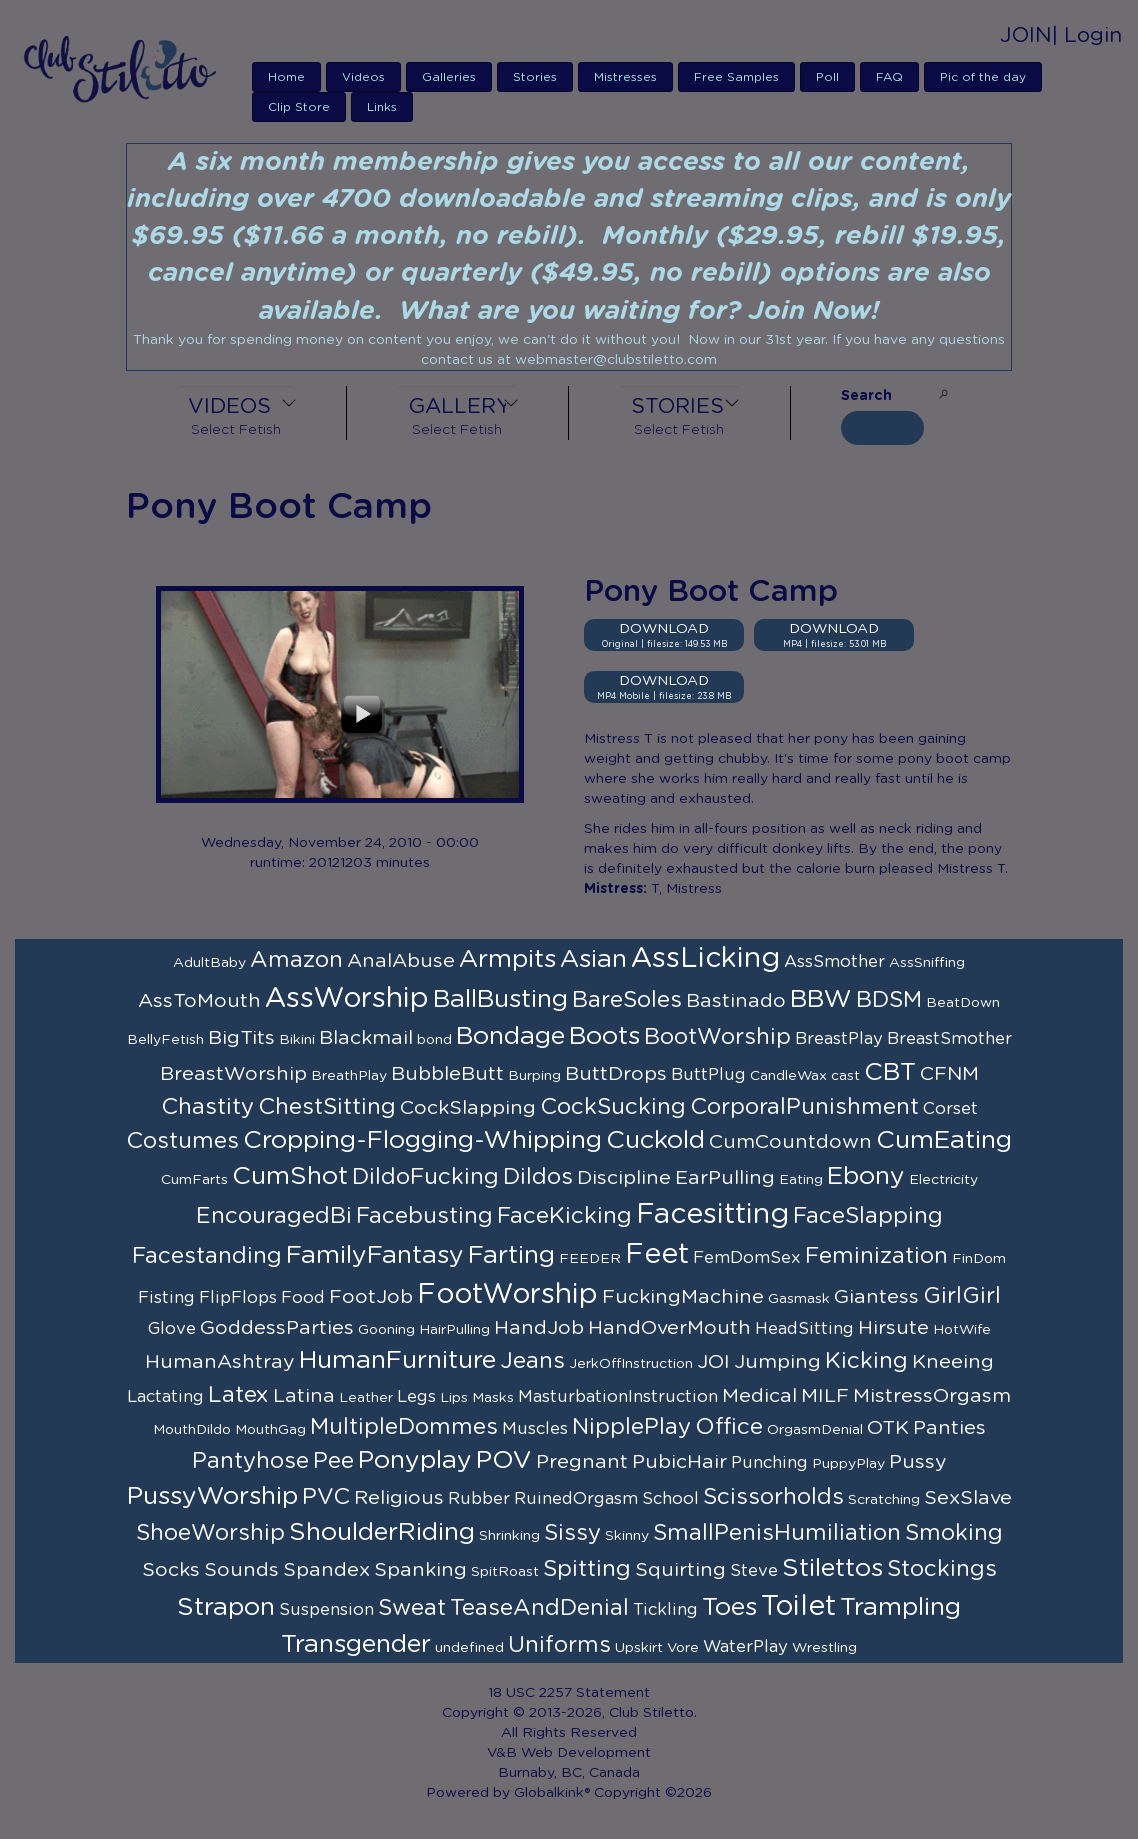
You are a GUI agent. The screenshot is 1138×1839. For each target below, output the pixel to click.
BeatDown (963, 1003)
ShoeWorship (210, 1533)
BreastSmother (949, 1039)
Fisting (166, 1298)
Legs (416, 1397)
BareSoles (627, 1000)
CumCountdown (790, 1142)
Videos (363, 77)
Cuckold (655, 1140)
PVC (326, 1497)
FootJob (371, 1297)
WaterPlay (745, 1647)
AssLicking (705, 959)
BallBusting (500, 999)
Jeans (532, 1361)
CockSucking (613, 1107)
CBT (890, 1072)
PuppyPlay (848, 1464)
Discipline (624, 1178)
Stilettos (832, 1568)
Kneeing (953, 1362)
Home (286, 77)
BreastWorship (233, 1074)
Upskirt (639, 1648)
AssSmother (834, 962)
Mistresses (625, 77)
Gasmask (799, 1299)
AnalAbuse (401, 961)
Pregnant (582, 1462)
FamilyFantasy (375, 1255)
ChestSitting (327, 1107)
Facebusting (424, 1216)
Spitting (587, 1569)
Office (729, 1427)
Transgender (356, 1644)
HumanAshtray (220, 1362)
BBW (821, 999)
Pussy (918, 1462)
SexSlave (968, 1498)
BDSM (889, 1000)
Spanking (420, 1570)
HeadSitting (804, 1329)
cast (845, 1076)
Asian (593, 959)
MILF (825, 1396)
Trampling (900, 1607)
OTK (888, 1428)
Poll (827, 77)
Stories (535, 77)
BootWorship (717, 1037)
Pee (333, 1461)
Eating (801, 1180)
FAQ (889, 77)
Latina (304, 1396)
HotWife (962, 1330)
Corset (950, 1109)
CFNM (949, 1074)
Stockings (942, 1569)
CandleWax (788, 1076)
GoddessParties (277, 1328)
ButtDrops (616, 1074)
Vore (683, 1648)
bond (434, 1040)
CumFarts (194, 1180)
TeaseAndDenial (539, 1608)
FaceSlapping (868, 1216)
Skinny (627, 1536)
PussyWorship (212, 1496)
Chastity (207, 1107)
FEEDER (590, 1259)
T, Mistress (686, 889)
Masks (493, 1398)
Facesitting (712, 1215)
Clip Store (299, 107)
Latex (238, 1395)
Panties (949, 1428)
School (670, 1499)
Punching (769, 1463)
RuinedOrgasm (576, 1499)
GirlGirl (962, 1296)
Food (303, 1298)
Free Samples (736, 77)
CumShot (290, 1176)
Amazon (296, 960)
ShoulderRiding (382, 1532)
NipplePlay (631, 1427)
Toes (729, 1607)
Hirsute (893, 1328)
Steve (754, 1571)
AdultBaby (209, 963)
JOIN (1026, 35)
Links (382, 107)
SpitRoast (505, 1572)
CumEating (944, 1140)
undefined (469, 1648)
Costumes (182, 1141)
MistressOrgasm (932, 1396)
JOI (713, 1362)
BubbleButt (447, 1074)
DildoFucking (425, 1177)
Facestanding (207, 1256)
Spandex (326, 1570)
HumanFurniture (397, 1360)
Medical (759, 1396)
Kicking (866, 1361)
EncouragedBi (274, 1216)
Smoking (954, 1533)
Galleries (449, 77)
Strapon (226, 1607)
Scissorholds (773, 1497)
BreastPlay (839, 1039)
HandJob (539, 1328)
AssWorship (347, 999)
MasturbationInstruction (618, 1397)
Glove (172, 1329)
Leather (366, 1398)
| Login (1087, 35)
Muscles (535, 1429)
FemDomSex (747, 1258)
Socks (171, 1570)
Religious (399, 1498)
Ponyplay (415, 1460)
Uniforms (559, 1645)
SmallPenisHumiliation (777, 1533)
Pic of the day (983, 77)
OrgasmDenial (815, 1430)
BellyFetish (165, 1040)
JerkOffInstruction (631, 1364)
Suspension (326, 1610)
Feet (657, 1255)
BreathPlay (349, 1076)
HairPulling (454, 1330)
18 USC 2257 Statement (569, 1693)
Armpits (507, 959)
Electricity (943, 1180)
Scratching (884, 1500)
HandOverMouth (669, 1328)
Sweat (412, 1608)
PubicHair (679, 1462)
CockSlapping (468, 1108)
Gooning (386, 1330)
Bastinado (736, 1001)
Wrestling (824, 1648)
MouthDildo (192, 1430)
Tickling (665, 1610)
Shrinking (509, 1536)
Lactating (165, 1397)
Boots (604, 1036)
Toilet (798, 1607)
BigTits (241, 1038)
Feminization (876, 1256)
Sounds (241, 1570)
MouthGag (270, 1430)
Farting (511, 1255)
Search (866, 396)
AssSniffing (927, 963)
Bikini (297, 1040)
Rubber (479, 1499)
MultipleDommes (404, 1427)
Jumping (777, 1362)
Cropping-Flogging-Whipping (422, 1140)
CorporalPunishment (804, 1107)
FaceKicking (564, 1216)
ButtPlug (708, 1075)
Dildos (538, 1177)
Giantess (876, 1297)
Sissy (572, 1533)
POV (504, 1460)
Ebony (866, 1176)
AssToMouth (199, 1001)
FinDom (979, 1259)
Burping (534, 1076)
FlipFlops (238, 1298)
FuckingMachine (683, 1297)
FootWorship (507, 1295)
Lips (454, 1398)
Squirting (680, 1570)
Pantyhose (250, 1461)
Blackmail (366, 1038)
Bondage (510, 1036)
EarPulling (725, 1178)
